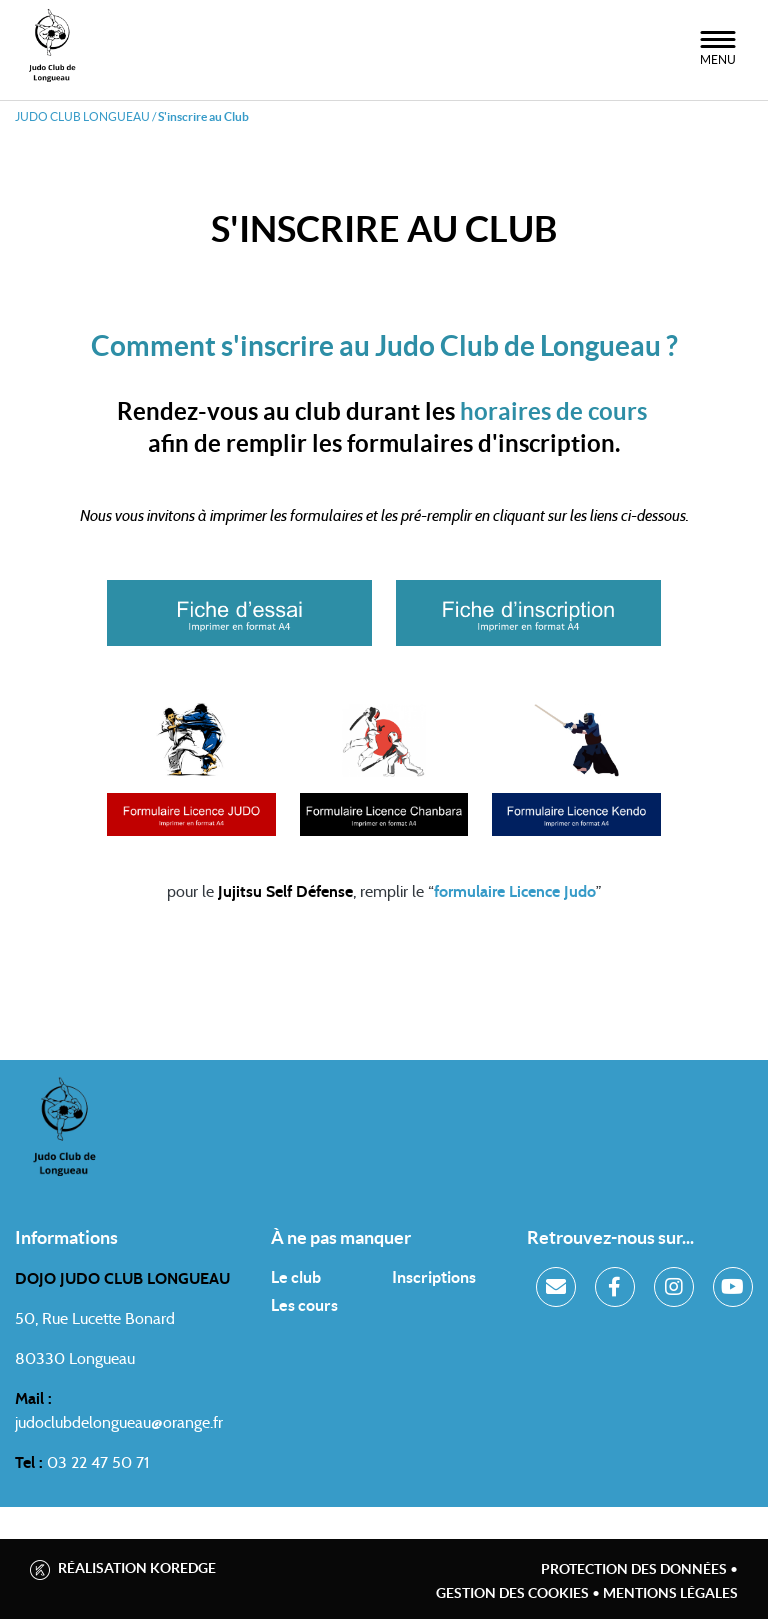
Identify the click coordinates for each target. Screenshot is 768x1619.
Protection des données (634, 1569)
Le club (296, 1277)
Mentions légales (670, 1593)
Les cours (304, 1305)
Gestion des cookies (512, 1593)
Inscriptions (434, 1277)
